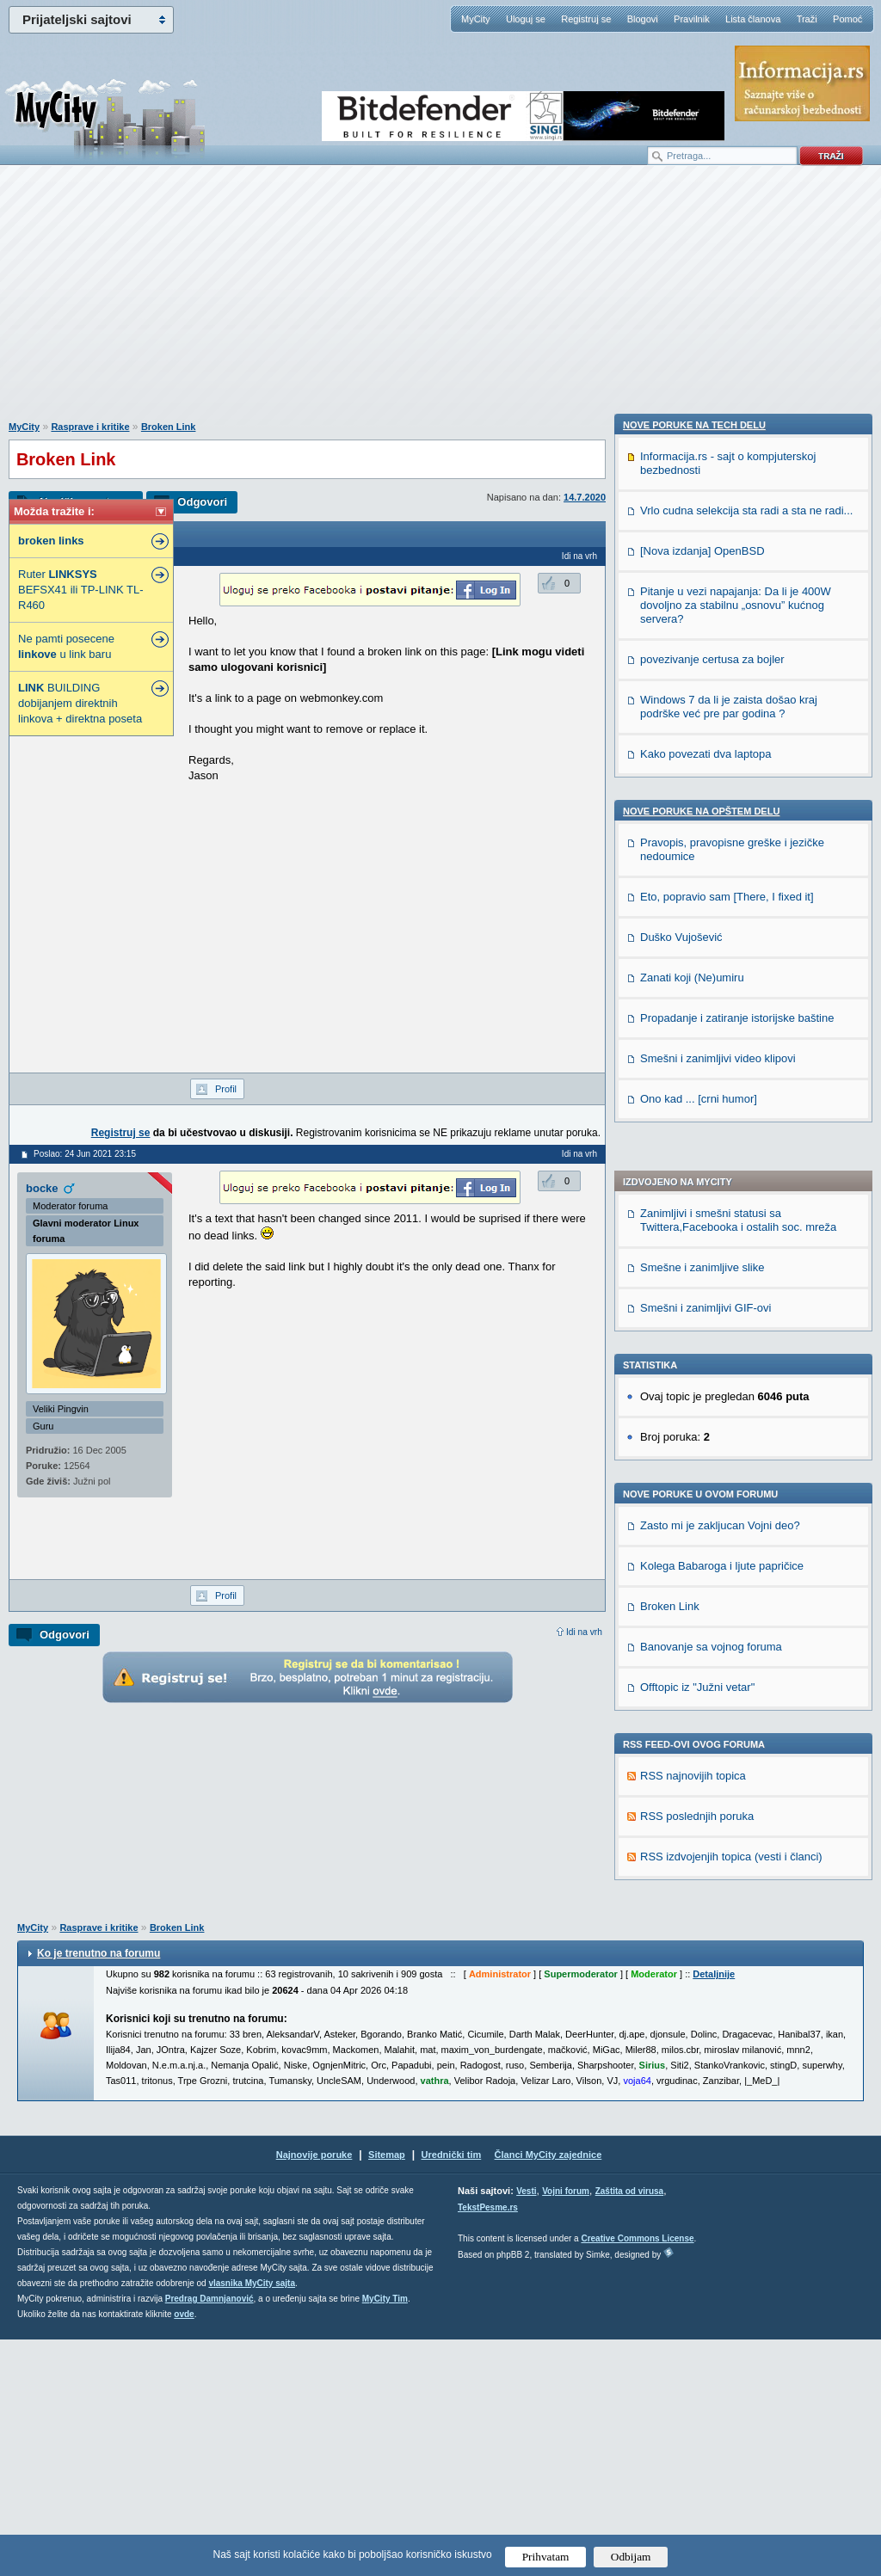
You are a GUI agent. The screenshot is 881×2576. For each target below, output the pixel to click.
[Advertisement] (440, 301)
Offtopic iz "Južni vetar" (697, 1192)
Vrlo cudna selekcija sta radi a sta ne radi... (746, 1504)
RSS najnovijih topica (693, 1281)
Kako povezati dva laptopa (706, 1748)
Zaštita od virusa (629, 2427)
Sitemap (386, 2391)
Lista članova (752, 19)
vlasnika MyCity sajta (251, 2519)
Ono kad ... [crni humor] (698, 2093)
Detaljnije (714, 2210)
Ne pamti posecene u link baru (66, 646)
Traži (807, 19)
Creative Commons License (637, 2475)
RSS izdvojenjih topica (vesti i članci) (731, 1362)
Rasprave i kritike (90, 426)
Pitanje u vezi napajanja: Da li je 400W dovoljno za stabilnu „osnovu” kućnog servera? (735, 1599)
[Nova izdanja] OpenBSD (702, 1545)
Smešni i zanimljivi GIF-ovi (705, 813)
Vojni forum (565, 2427)
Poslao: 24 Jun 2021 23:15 (85, 1154)
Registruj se (586, 19)
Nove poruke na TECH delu (694, 1419)
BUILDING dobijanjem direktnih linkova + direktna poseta (80, 703)
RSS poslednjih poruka (697, 1321)
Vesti (526, 2427)
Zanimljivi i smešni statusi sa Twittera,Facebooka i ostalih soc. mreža (738, 725)
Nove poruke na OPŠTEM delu (701, 1805)
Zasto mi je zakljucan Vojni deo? (720, 1030)
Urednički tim (452, 2391)
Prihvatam (546, 2556)
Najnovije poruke (314, 2391)
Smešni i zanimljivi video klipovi (718, 2052)
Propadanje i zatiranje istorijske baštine (737, 2012)
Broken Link (168, 426)
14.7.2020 (585, 497)
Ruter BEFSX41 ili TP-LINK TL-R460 (80, 590)
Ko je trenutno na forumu (98, 2190)
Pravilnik (692, 19)
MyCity (475, 19)
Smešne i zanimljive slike (702, 772)
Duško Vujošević (681, 1931)
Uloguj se (525, 19)
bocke (42, 1188)
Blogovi (642, 19)
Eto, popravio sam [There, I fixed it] (727, 1890)
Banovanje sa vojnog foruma (711, 1152)
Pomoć (847, 19)
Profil (226, 1089)
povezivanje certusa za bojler (712, 1653)
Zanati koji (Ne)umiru (692, 1971)
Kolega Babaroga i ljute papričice (722, 1071)
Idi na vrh (584, 1632)
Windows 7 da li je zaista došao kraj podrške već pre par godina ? (728, 1701)
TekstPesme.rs (488, 2444)
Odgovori (202, 501)
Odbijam (631, 2556)
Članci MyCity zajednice (548, 2391)
